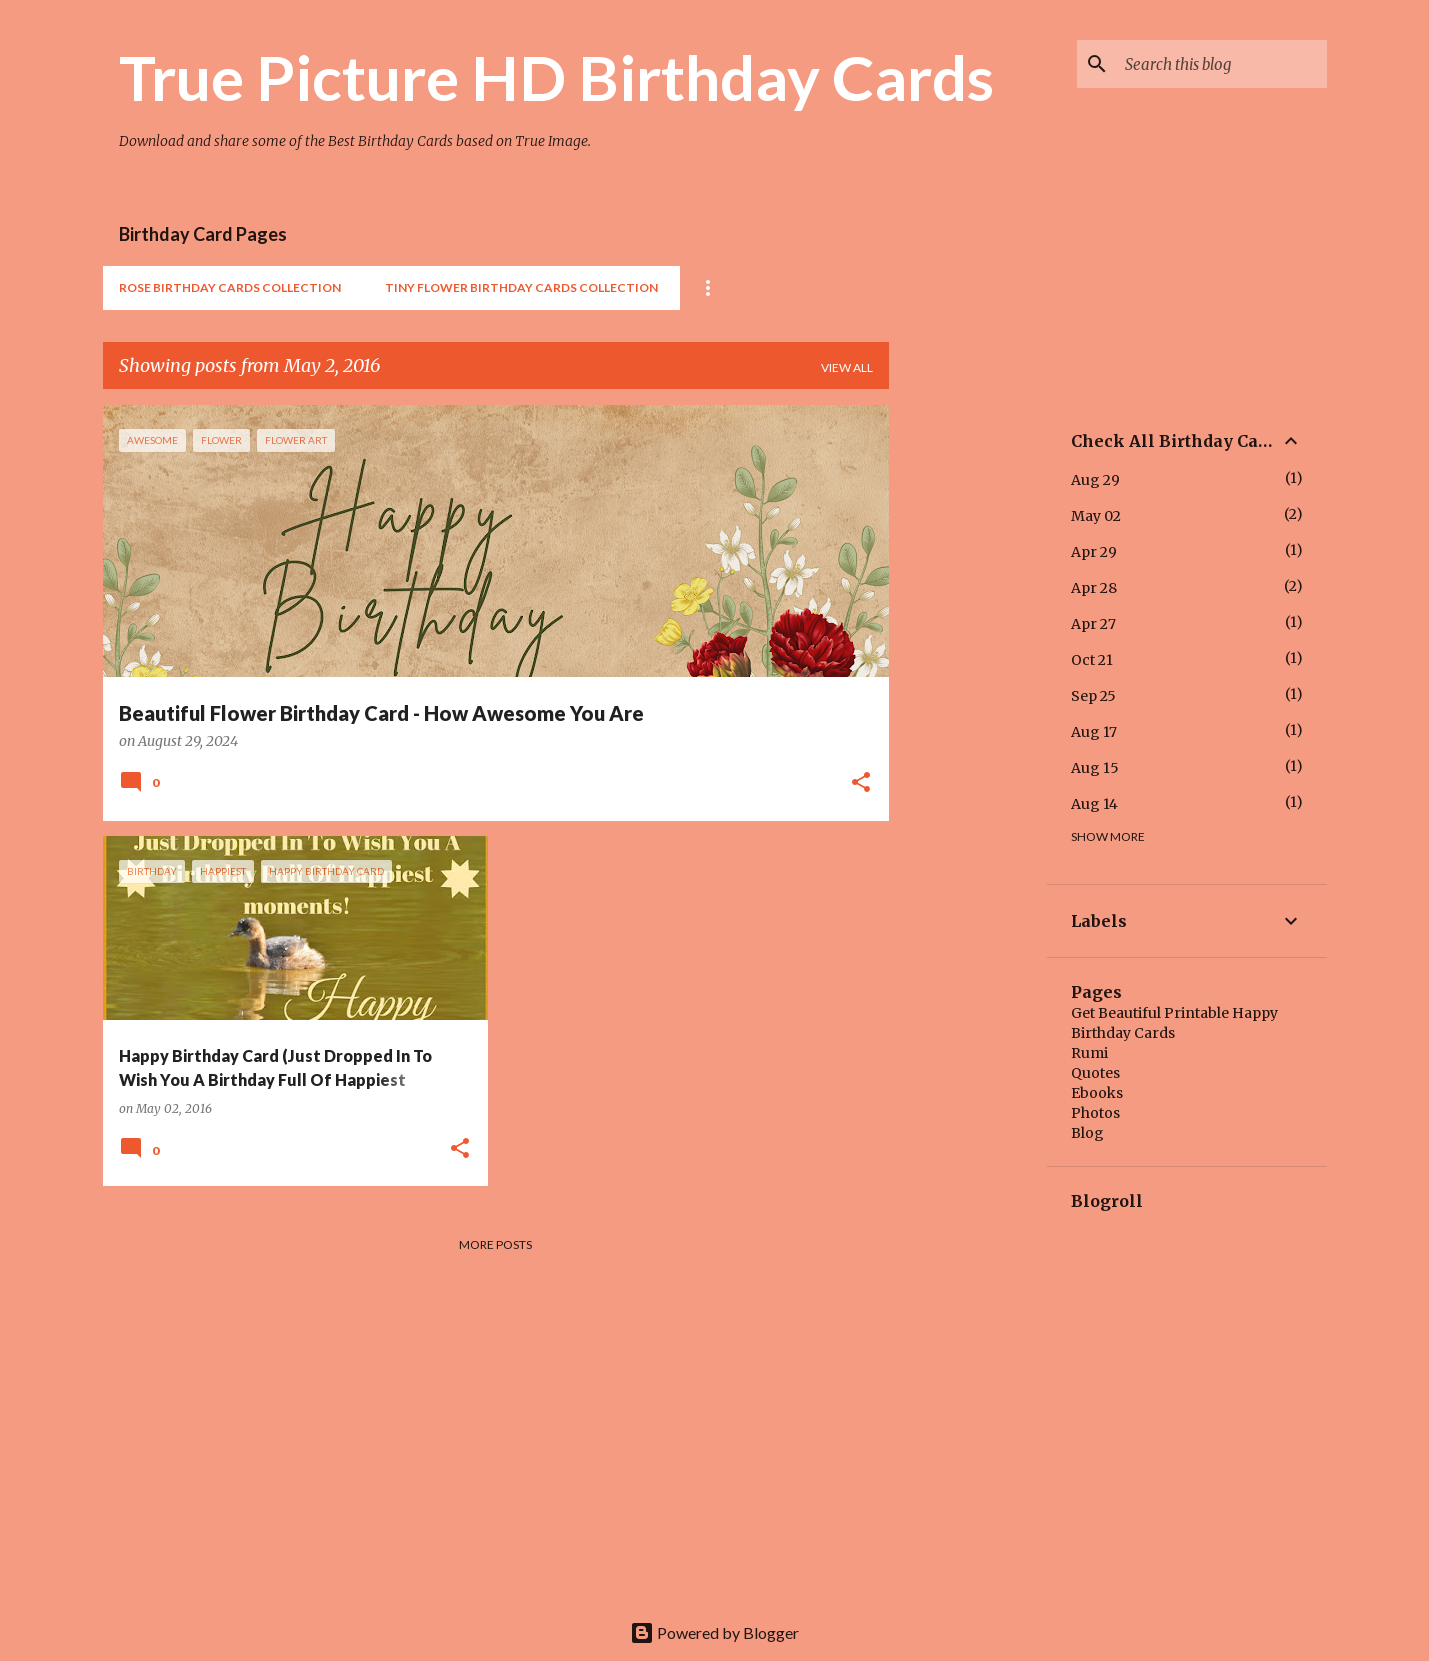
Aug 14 (1094, 804)
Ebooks (1097, 1093)
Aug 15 (1095, 768)
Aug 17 (1094, 732)
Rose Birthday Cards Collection (230, 287)
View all (847, 367)
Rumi (1089, 1053)
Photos (1095, 1113)
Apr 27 (1093, 624)
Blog (1087, 1133)
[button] (861, 784)
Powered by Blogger (714, 1632)
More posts (495, 1244)
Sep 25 (1093, 696)
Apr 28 (1094, 588)
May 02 (1096, 516)
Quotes (1095, 1073)
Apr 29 (1094, 552)
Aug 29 (1095, 480)
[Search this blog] (1222, 64)
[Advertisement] (968, 705)
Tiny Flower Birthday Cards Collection (521, 287)
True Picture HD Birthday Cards (556, 77)
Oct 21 (1092, 660)
